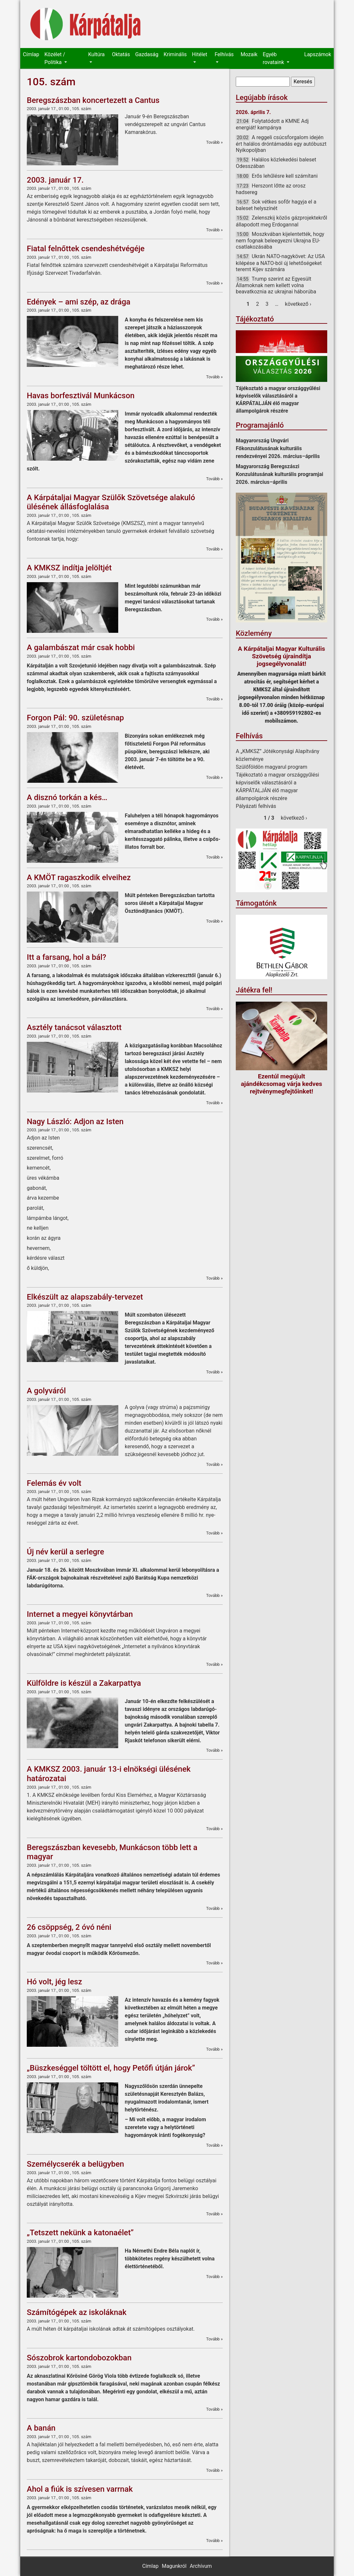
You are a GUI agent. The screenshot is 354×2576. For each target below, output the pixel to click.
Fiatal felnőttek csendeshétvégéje (86, 248)
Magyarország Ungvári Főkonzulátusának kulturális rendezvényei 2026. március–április (278, 448)
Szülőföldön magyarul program (271, 767)
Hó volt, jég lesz (54, 1981)
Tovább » (214, 142)
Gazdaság (146, 54)
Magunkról (174, 2566)
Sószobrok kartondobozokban (79, 2357)
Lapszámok (317, 54)
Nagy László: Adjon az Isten (75, 1121)
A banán (41, 2428)
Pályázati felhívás (256, 806)
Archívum (201, 2566)
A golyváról (46, 1390)
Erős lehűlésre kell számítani (285, 176)
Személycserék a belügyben (75, 2164)
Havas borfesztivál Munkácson (81, 395)
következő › (298, 304)
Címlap (31, 54)
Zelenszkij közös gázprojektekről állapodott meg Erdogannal (281, 221)
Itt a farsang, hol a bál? (66, 957)
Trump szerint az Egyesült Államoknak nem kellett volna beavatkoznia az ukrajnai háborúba (276, 285)
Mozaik (249, 54)
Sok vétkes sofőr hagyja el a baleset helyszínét (276, 205)
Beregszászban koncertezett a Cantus (93, 100)
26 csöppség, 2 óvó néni (69, 1927)
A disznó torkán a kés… (67, 797)
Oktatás (121, 54)
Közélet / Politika (54, 58)
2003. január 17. (55, 180)
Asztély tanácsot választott (74, 1027)
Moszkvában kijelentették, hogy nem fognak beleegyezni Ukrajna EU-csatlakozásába (280, 240)
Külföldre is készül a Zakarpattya (84, 1683)
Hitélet (199, 54)
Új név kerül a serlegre (65, 1551)
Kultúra (96, 54)
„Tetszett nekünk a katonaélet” (80, 2232)
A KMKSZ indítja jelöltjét (69, 567)
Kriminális (175, 54)
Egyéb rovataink (274, 58)
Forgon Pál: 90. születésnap (75, 717)
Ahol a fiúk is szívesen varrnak (80, 2489)
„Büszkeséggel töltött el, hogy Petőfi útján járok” (111, 2068)
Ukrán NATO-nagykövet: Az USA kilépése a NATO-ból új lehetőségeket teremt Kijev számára (280, 262)
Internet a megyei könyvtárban (80, 1614)
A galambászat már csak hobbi (81, 647)
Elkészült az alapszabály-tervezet (85, 1297)
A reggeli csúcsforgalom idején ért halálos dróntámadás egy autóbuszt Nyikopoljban (281, 143)
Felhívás (224, 54)
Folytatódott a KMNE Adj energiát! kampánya (272, 124)
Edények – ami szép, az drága (78, 301)
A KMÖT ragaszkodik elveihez (79, 877)
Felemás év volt (54, 1483)
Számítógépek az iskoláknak (76, 2312)
